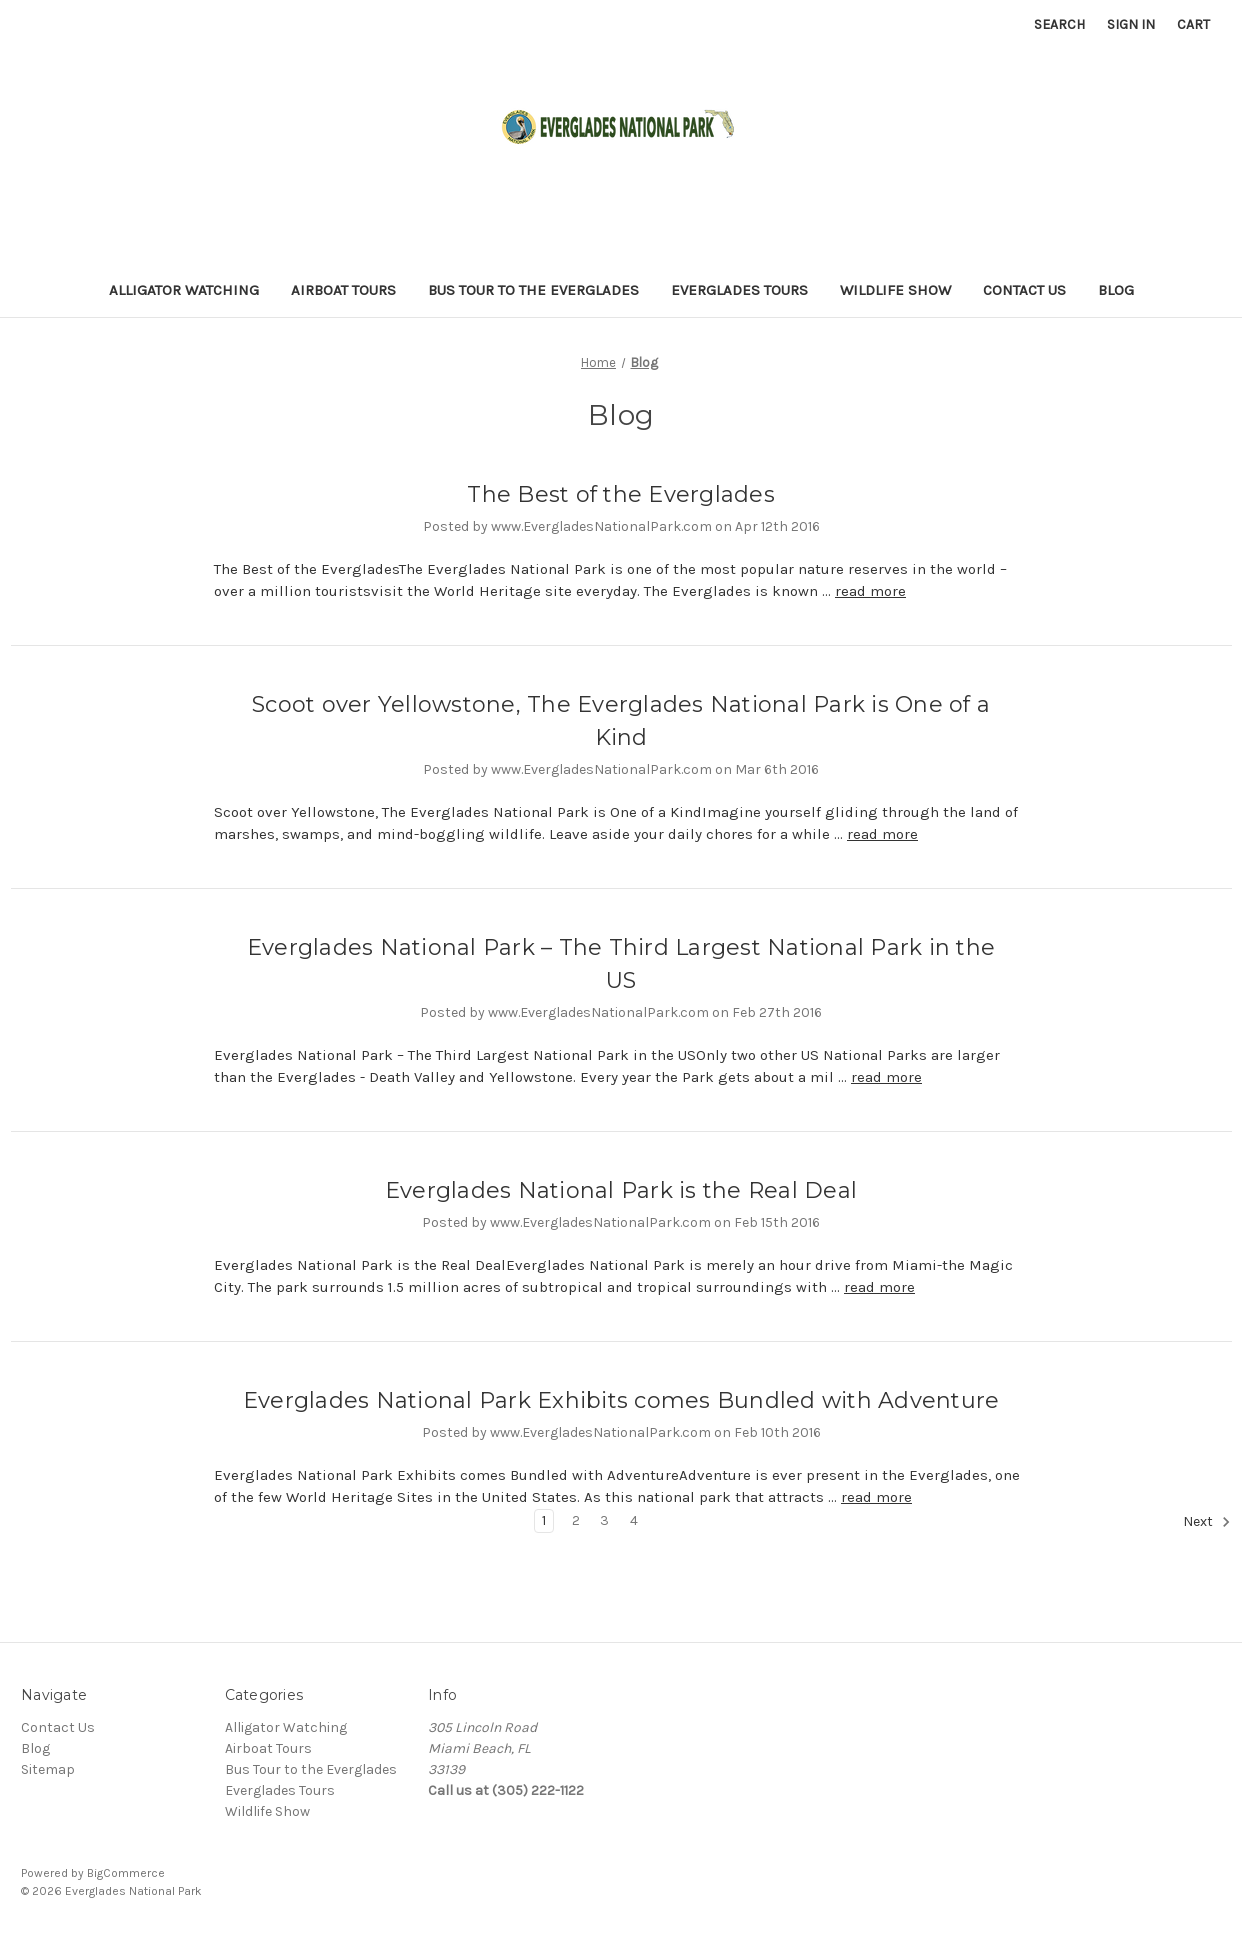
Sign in (1131, 24)
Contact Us (1024, 290)
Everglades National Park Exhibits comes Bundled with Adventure (621, 1400)
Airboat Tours (343, 290)
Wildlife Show (895, 290)
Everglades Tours (739, 290)
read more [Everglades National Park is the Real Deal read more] (879, 1287)
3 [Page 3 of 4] (604, 1520)
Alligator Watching (184, 290)
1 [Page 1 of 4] (544, 1520)
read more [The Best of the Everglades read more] (870, 591)
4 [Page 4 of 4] (634, 1520)
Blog (1116, 290)
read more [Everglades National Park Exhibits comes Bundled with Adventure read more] (876, 1497)
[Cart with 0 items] (1193, 24)
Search (1059, 24)
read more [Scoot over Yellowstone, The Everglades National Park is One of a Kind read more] (882, 834)
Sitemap (48, 1769)
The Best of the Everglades (621, 494)
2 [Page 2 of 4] (576, 1520)
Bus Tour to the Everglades (533, 290)
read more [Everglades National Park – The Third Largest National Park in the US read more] (886, 1077)
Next (1207, 1522)
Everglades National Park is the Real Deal (621, 1190)
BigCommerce (126, 1873)
